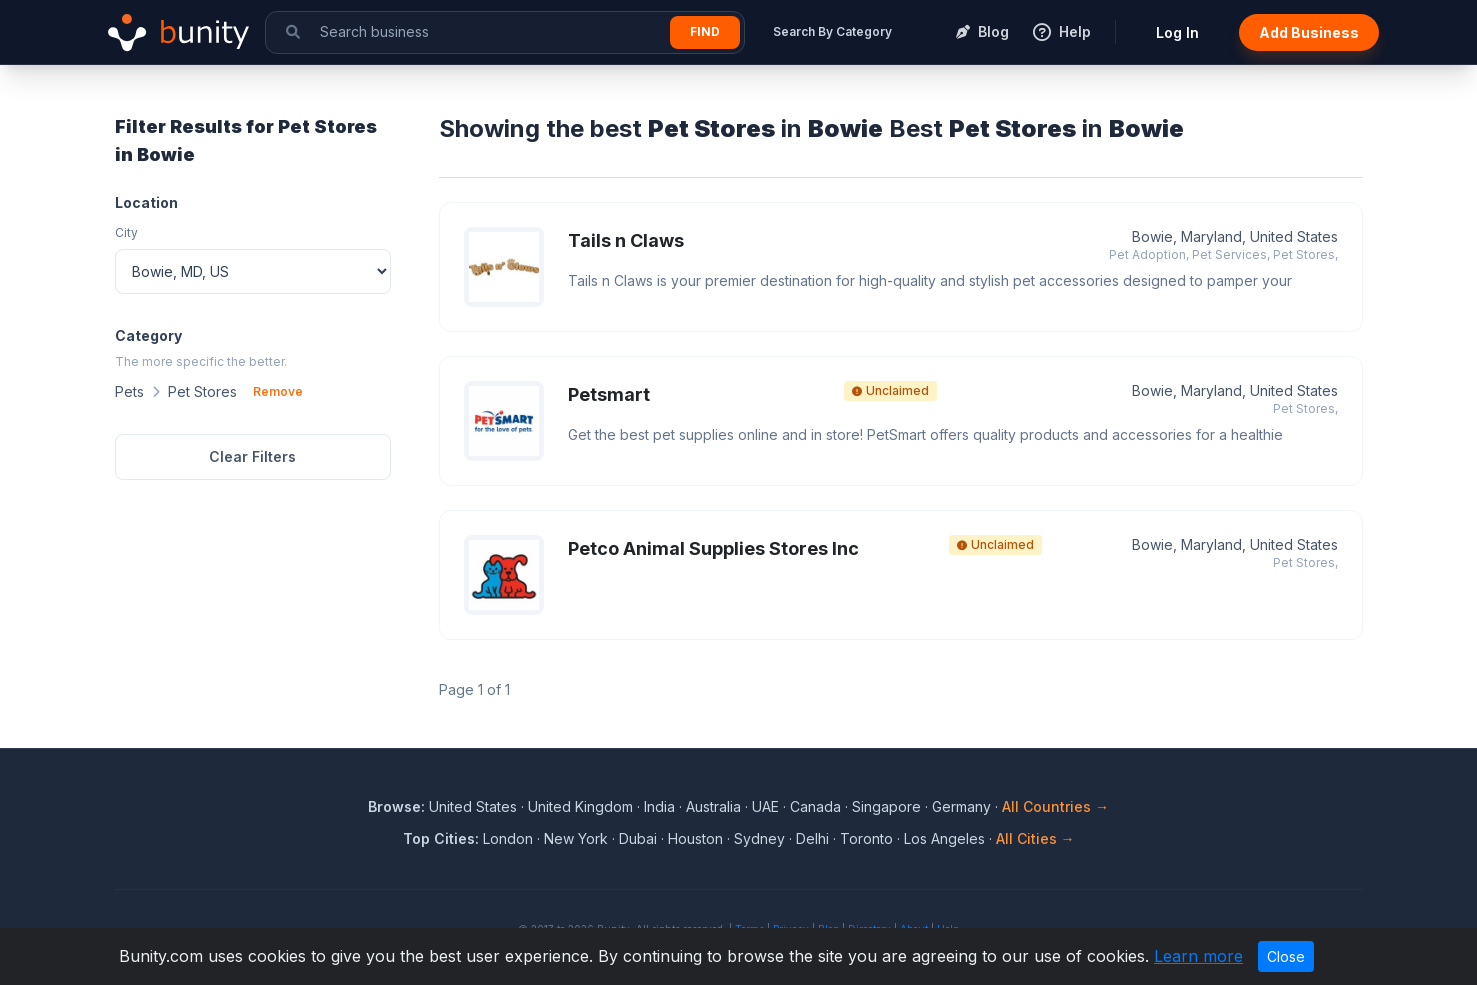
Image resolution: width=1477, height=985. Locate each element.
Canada (815, 806)
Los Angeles (944, 838)
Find (705, 31)
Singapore (886, 806)
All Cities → (1035, 838)
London (508, 838)
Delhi (812, 838)
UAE (765, 806)
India (659, 806)
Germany (961, 806)
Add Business (1309, 32)
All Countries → (1055, 806)
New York (576, 838)
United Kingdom (580, 806)
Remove (278, 391)
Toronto (866, 838)
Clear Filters (252, 456)
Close (1286, 956)
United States (473, 806)
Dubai (638, 838)
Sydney (759, 838)
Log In (1177, 32)
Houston (695, 838)
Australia (713, 806)
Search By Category (832, 31)
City (126, 232)
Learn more (1198, 956)
